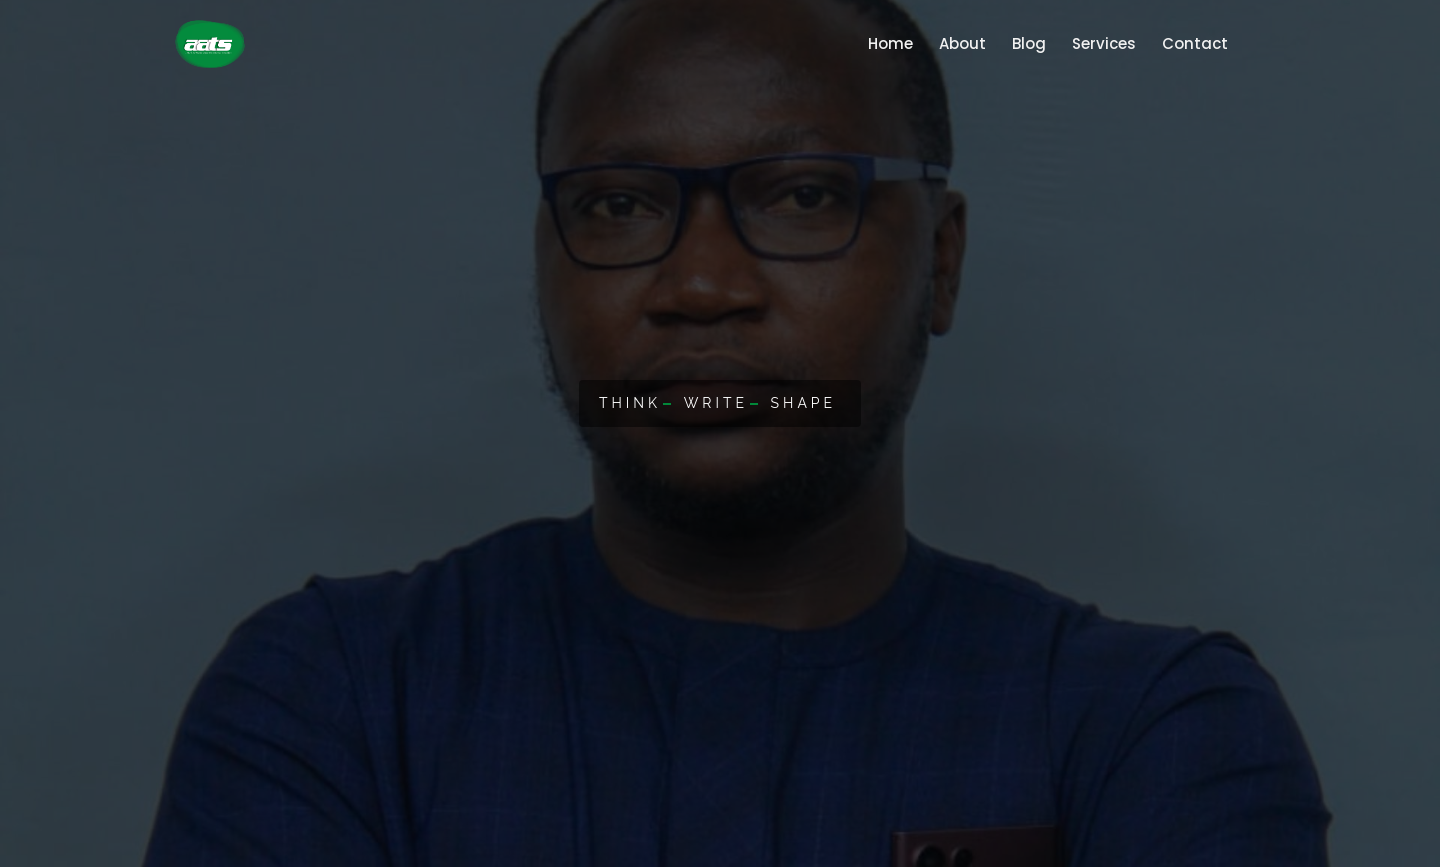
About (955, 43)
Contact (1188, 43)
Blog (1022, 43)
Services (1097, 43)
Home (887, 36)
